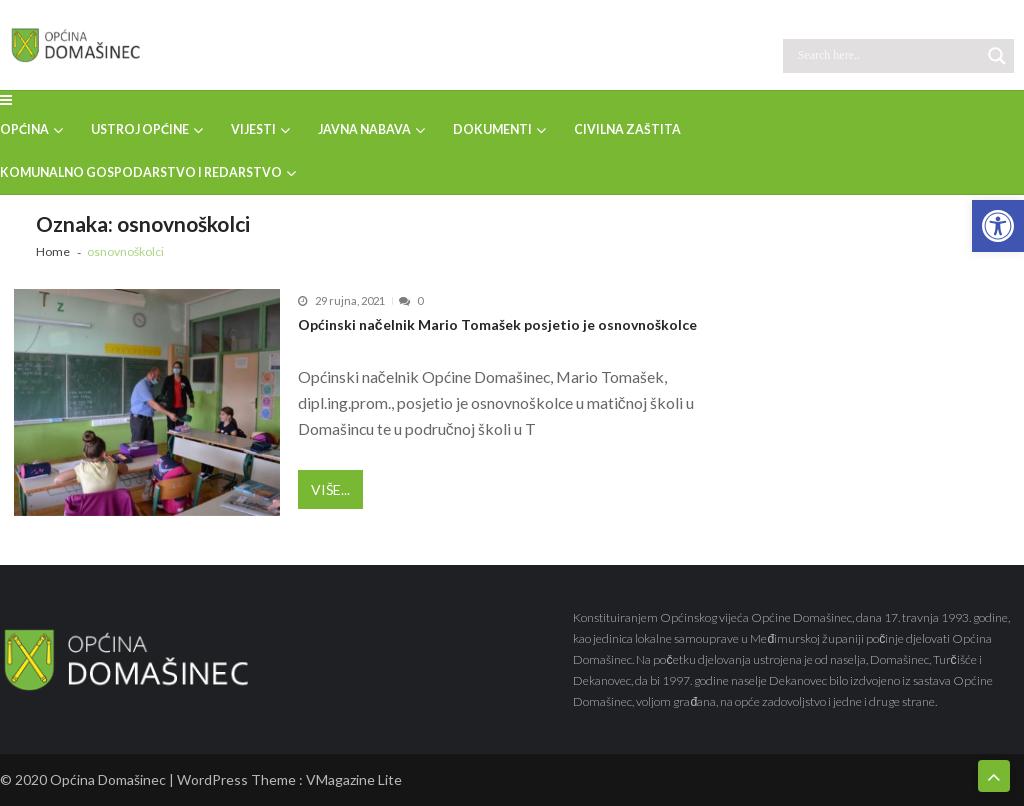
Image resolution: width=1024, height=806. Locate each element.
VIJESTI (253, 129)
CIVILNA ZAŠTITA (627, 129)
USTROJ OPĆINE (140, 129)
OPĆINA (24, 129)
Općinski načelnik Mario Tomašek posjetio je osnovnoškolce (497, 324)
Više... (330, 489)
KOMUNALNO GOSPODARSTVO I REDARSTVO (141, 172)
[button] (998, 226)
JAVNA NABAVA (364, 129)
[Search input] (886, 56)
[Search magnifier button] (997, 56)
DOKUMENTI (492, 129)
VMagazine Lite (354, 779)
